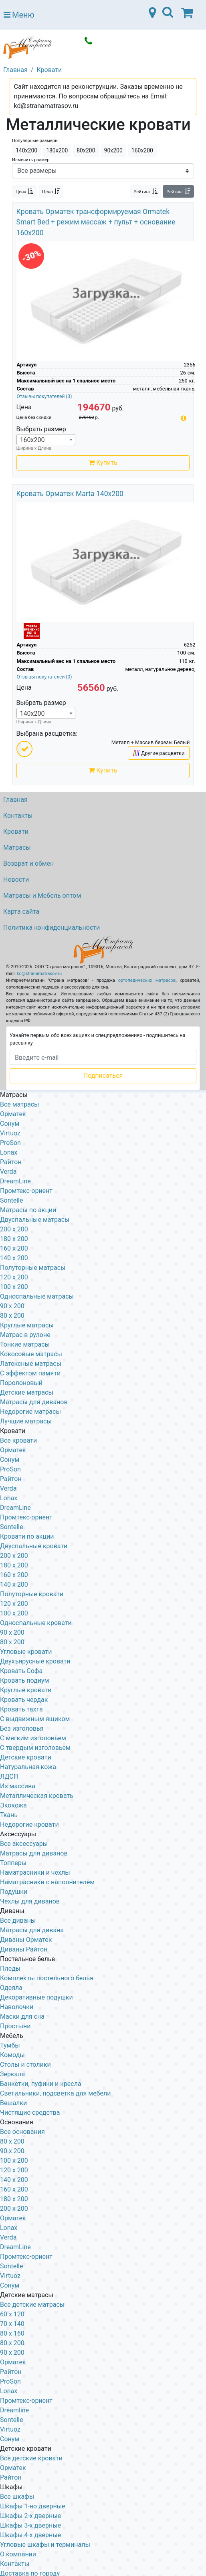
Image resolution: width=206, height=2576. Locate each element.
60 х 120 (12, 2314)
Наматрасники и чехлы (35, 1872)
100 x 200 (14, 1287)
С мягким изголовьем (33, 1738)
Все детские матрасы (32, 2304)
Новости (16, 879)
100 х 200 (14, 2160)
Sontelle (11, 1200)
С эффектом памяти (30, 1373)
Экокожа (13, 1805)
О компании (18, 2554)
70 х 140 (12, 2324)
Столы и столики (25, 2064)
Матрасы (17, 847)
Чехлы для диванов (30, 1901)
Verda (8, 1171)
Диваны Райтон (23, 1949)
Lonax (8, 1152)
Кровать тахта (21, 1709)
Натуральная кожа (28, 1767)
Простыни (15, 2026)
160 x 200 (14, 1248)
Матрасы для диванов (34, 1402)
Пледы (10, 1968)
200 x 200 (14, 1229)
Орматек (13, 1114)
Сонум (9, 1123)
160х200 (142, 150)
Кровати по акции (27, 1536)
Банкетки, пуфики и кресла (40, 2084)
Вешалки (13, 2103)
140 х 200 (14, 1584)
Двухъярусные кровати (35, 1661)
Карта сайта (21, 911)
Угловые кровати (26, 1651)
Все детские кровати (31, 2458)
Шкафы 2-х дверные (30, 2516)
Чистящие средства (30, 2112)
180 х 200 (14, 1565)
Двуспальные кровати (33, 1546)
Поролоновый (21, 1383)
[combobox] (46, 439)
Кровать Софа (21, 1671)
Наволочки (16, 2007)
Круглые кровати (26, 1690)
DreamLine (15, 1181)
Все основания (22, 2132)
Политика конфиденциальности (51, 927)
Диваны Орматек (26, 1940)
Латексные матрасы (30, 1363)
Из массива (17, 1786)
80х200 (86, 150)
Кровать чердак (24, 1699)
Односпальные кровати (36, 1623)
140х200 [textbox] (32, 713)
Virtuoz (10, 1133)
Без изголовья (22, 1728)
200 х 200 (14, 2208)
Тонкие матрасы (25, 1344)
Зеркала (12, 2074)
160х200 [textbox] (32, 440)
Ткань (9, 1815)
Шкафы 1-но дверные (32, 2506)
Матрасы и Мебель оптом (42, 895)
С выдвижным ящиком (35, 1719)
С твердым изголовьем (35, 1747)
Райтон (11, 1162)
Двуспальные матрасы (35, 1219)
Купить (103, 462)
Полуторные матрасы (32, 1267)
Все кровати (18, 1440)
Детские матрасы (26, 1392)
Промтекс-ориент (26, 1191)
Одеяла (11, 1988)
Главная (15, 799)
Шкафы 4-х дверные (30, 2535)
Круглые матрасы (27, 1325)
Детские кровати (25, 1757)
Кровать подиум (24, 1680)
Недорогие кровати (29, 1824)
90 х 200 (12, 1632)
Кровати (15, 831)
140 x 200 (14, 1258)
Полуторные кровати (31, 1594)
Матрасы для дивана (32, 1930)
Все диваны (18, 1920)
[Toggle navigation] (168, 14)
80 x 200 (12, 1315)
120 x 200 (14, 1277)
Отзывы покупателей (44, 396)
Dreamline (14, 2410)
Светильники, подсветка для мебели (55, 2093)
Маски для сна (22, 2016)
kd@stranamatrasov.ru (39, 973)
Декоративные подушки (36, 1997)
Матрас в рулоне (25, 1335)
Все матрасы (19, 1104)
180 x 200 (14, 1239)
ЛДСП (9, 1776)
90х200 (113, 150)
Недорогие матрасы (30, 1411)
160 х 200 (14, 1575)
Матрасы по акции (28, 1210)
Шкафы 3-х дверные (30, 2525)
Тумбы (10, 2045)
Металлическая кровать (36, 1795)
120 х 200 (14, 2170)
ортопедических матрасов (147, 980)
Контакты (17, 815)
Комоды (12, 2055)
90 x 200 (12, 1306)
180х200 (57, 150)
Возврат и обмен (28, 863)
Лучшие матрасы (26, 1421)
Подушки (13, 1891)
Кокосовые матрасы (31, 1354)
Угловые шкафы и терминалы (45, 2544)
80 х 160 (12, 2333)
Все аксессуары (24, 1843)
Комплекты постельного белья (46, 1978)
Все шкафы (17, 2496)
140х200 (26, 150)
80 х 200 (12, 1642)
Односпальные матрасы (37, 1296)
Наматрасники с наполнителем (47, 1882)
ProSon (10, 1143)
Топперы (13, 1863)
